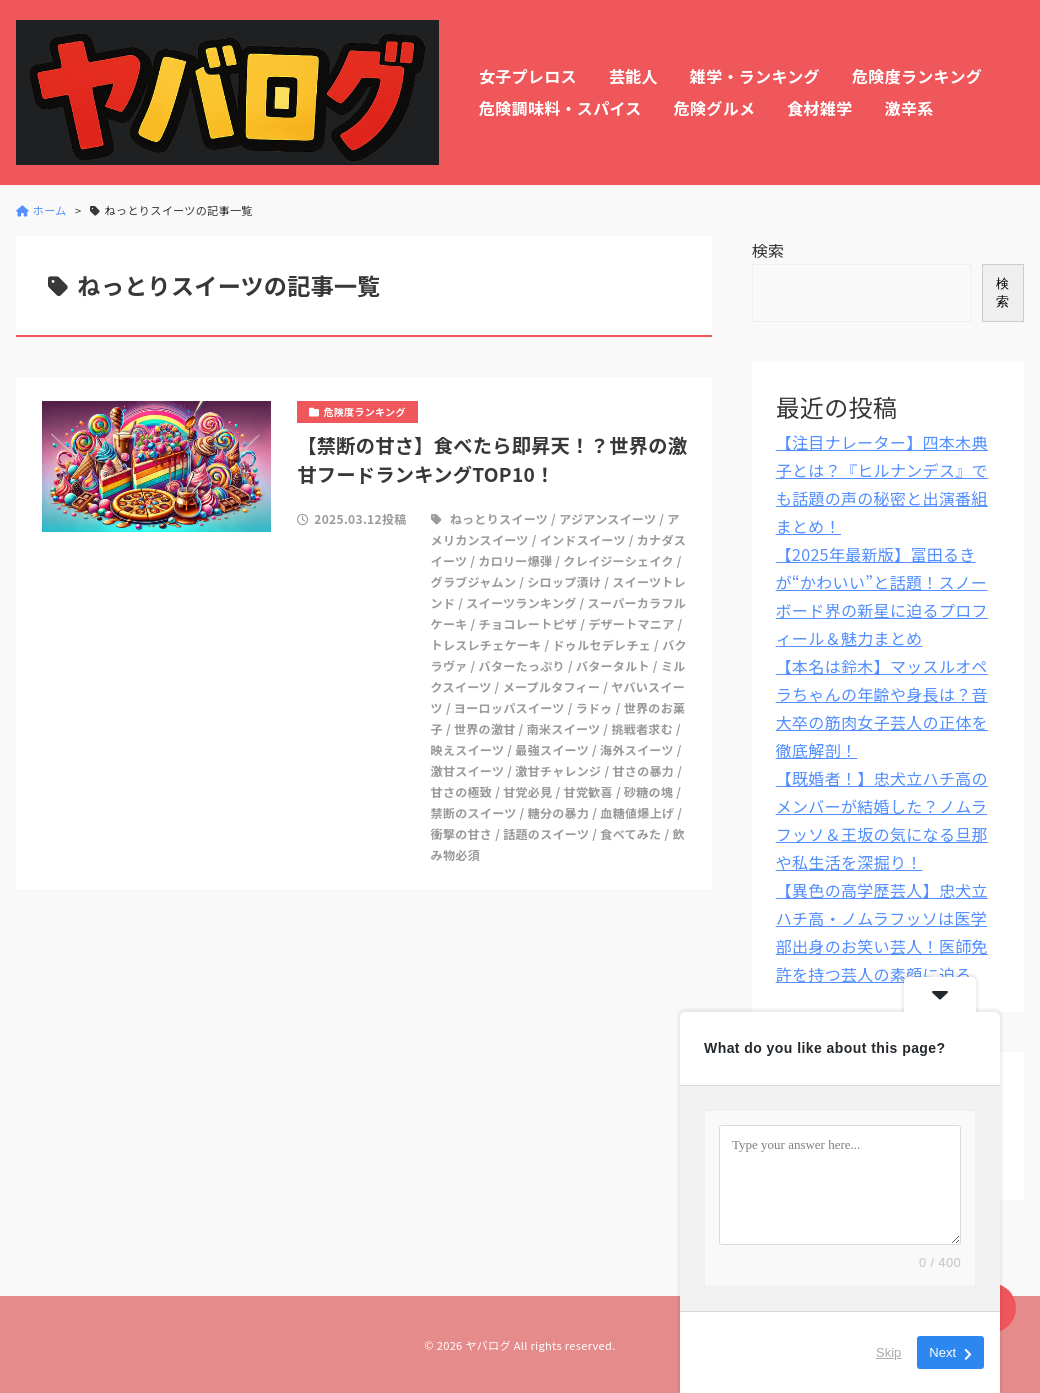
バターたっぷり (522, 665)
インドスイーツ (583, 539)
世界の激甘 (485, 728)
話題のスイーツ (546, 833)
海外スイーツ (637, 749)
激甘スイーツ (468, 770)
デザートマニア (631, 623)
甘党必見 (527, 791)
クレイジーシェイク (618, 560)
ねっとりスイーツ (499, 518)
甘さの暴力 (644, 770)
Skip (888, 1352)
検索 (768, 250)
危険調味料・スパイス (560, 108)
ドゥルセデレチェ (602, 644)
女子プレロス (528, 76)
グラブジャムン (474, 581)
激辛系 (909, 108)
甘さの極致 (462, 791)
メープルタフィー (552, 686)
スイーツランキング (521, 602)
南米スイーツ (564, 728)
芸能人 (633, 76)
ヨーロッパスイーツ (509, 707)
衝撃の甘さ (462, 833)
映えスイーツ (468, 749)
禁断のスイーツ (474, 812)
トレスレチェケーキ (486, 644)
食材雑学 (819, 108)
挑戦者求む (642, 728)
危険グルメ (715, 108)
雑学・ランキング (755, 76)
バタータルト (613, 665)
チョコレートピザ (528, 623)
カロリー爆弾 (515, 560)
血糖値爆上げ (637, 812)
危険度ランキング (917, 76)
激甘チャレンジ (558, 770)
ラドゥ (594, 707)
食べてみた (630, 833)
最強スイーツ (552, 749)
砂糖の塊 (648, 791)
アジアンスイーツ (607, 518)
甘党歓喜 (588, 791)
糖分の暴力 (559, 812)
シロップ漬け (564, 581)
